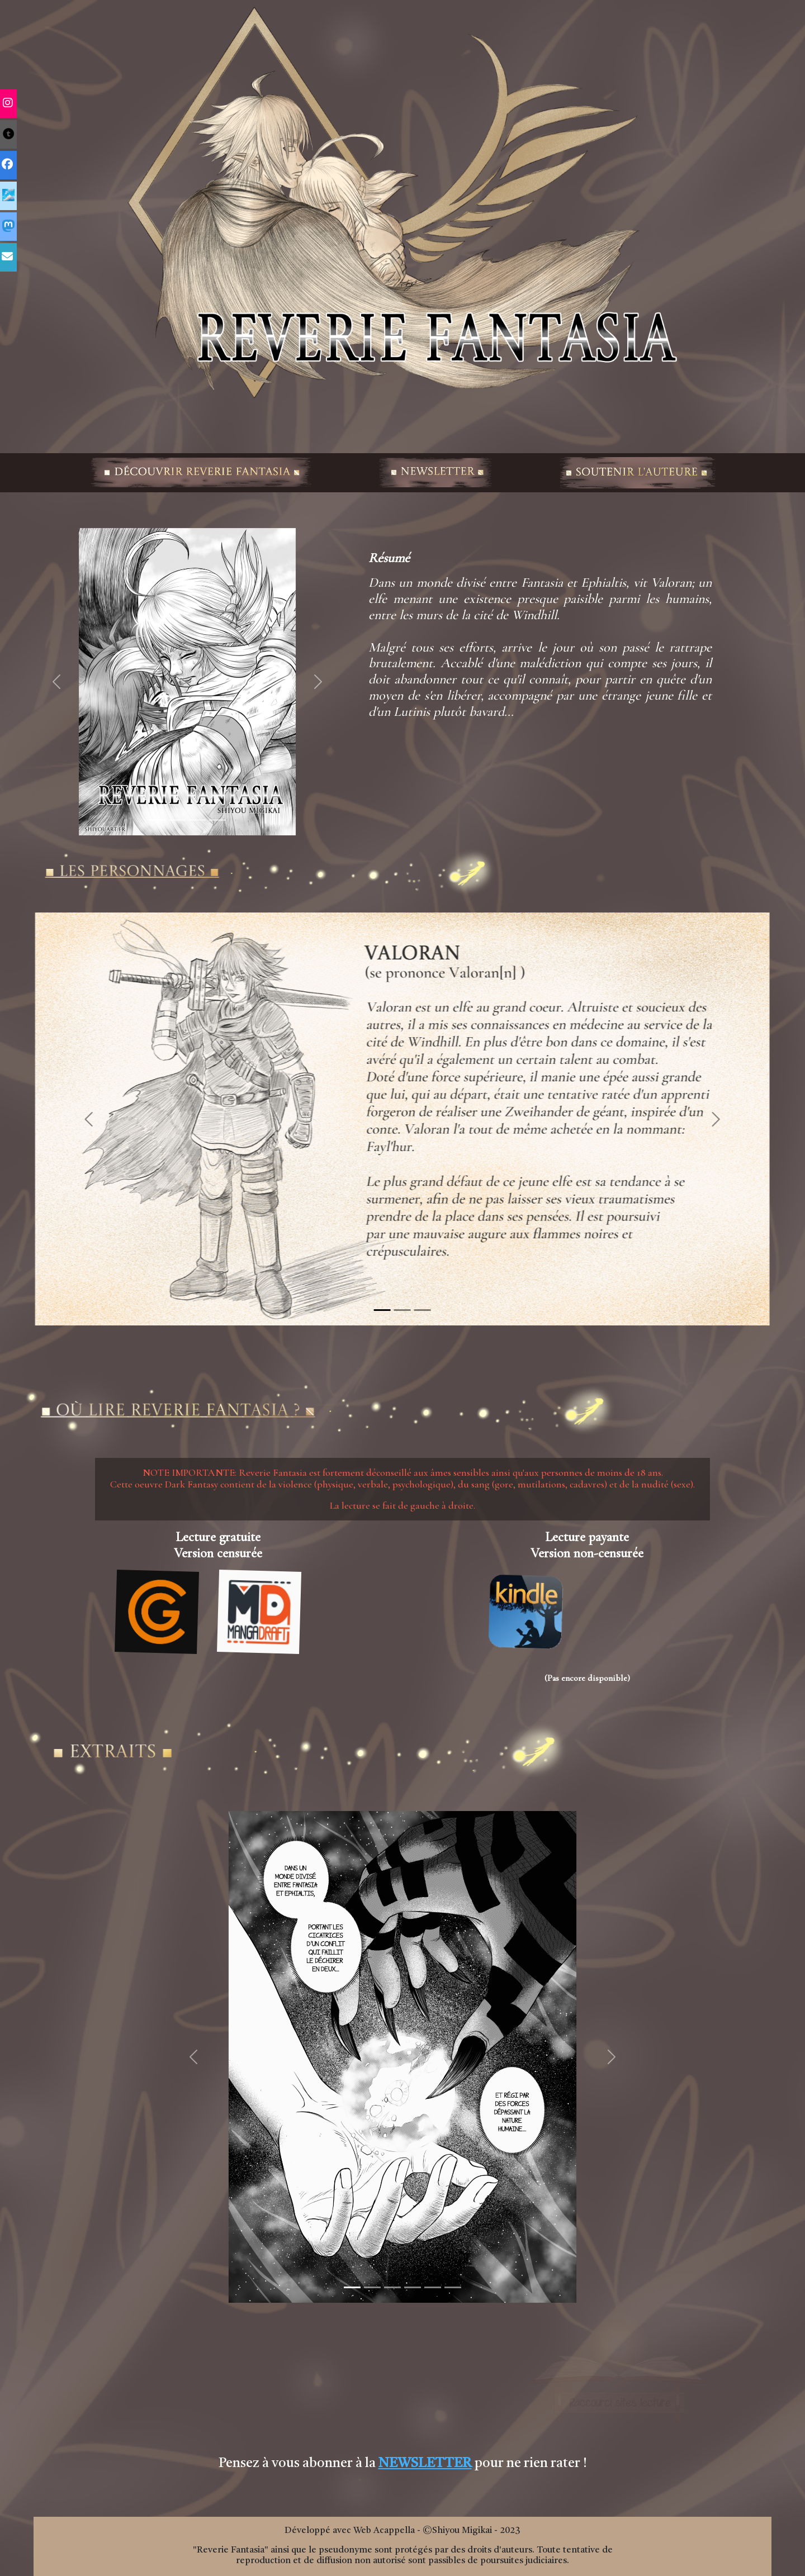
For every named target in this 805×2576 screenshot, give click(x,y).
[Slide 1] (157, 820)
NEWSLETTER (425, 2463)
